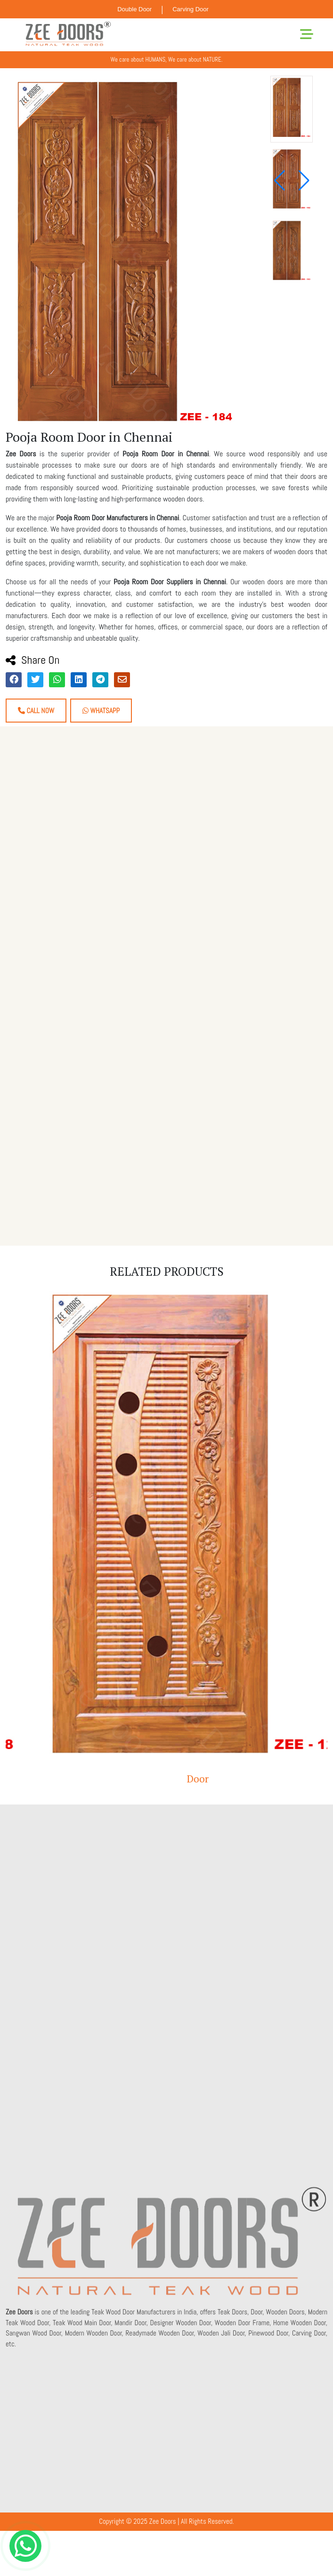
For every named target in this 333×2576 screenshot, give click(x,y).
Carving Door (190, 9)
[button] (304, 180)
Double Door (134, 9)
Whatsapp (101, 710)
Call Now (36, 710)
